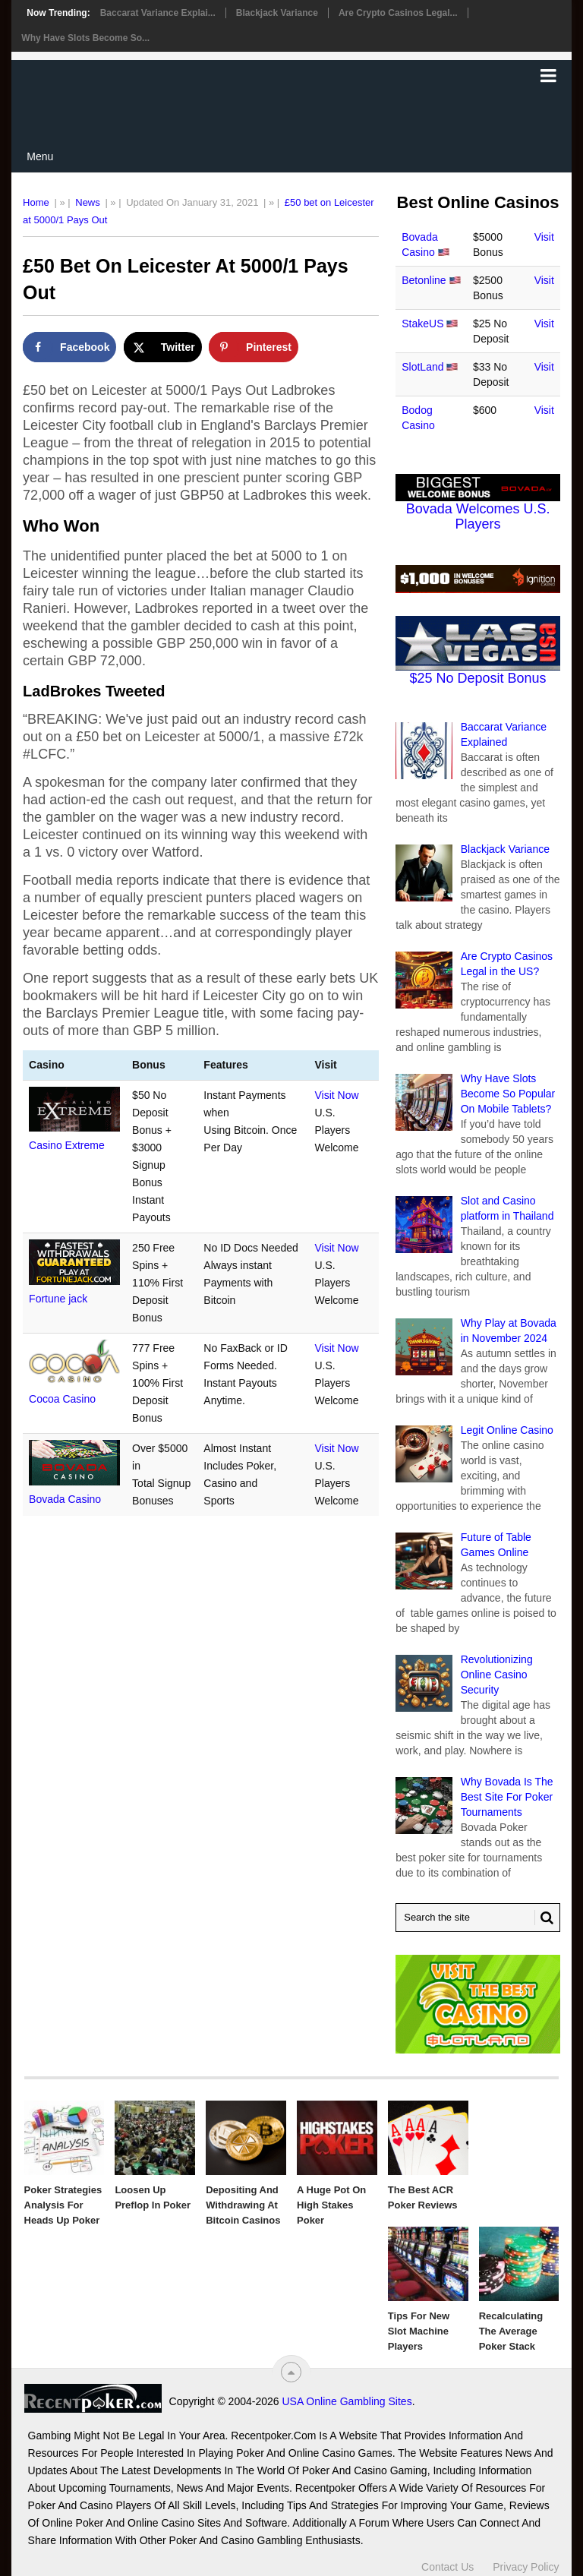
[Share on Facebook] (69, 347)
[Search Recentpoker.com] (477, 1917)
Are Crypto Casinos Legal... (398, 13)
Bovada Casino (65, 1499)
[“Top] (291, 2372)
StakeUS (422, 323)
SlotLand (422, 367)
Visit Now (336, 1095)
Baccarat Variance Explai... (158, 13)
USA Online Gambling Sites (346, 2401)
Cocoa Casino (62, 1399)
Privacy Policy (526, 2567)
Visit (544, 237)
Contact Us (447, 2567)
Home (36, 202)
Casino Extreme (67, 1145)
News (87, 202)
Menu (40, 156)
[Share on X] (163, 347)
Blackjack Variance (277, 13)
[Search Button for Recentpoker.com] (544, 1917)
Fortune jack (58, 1299)
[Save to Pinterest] (253, 347)
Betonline (424, 280)
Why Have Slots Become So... (85, 38)
